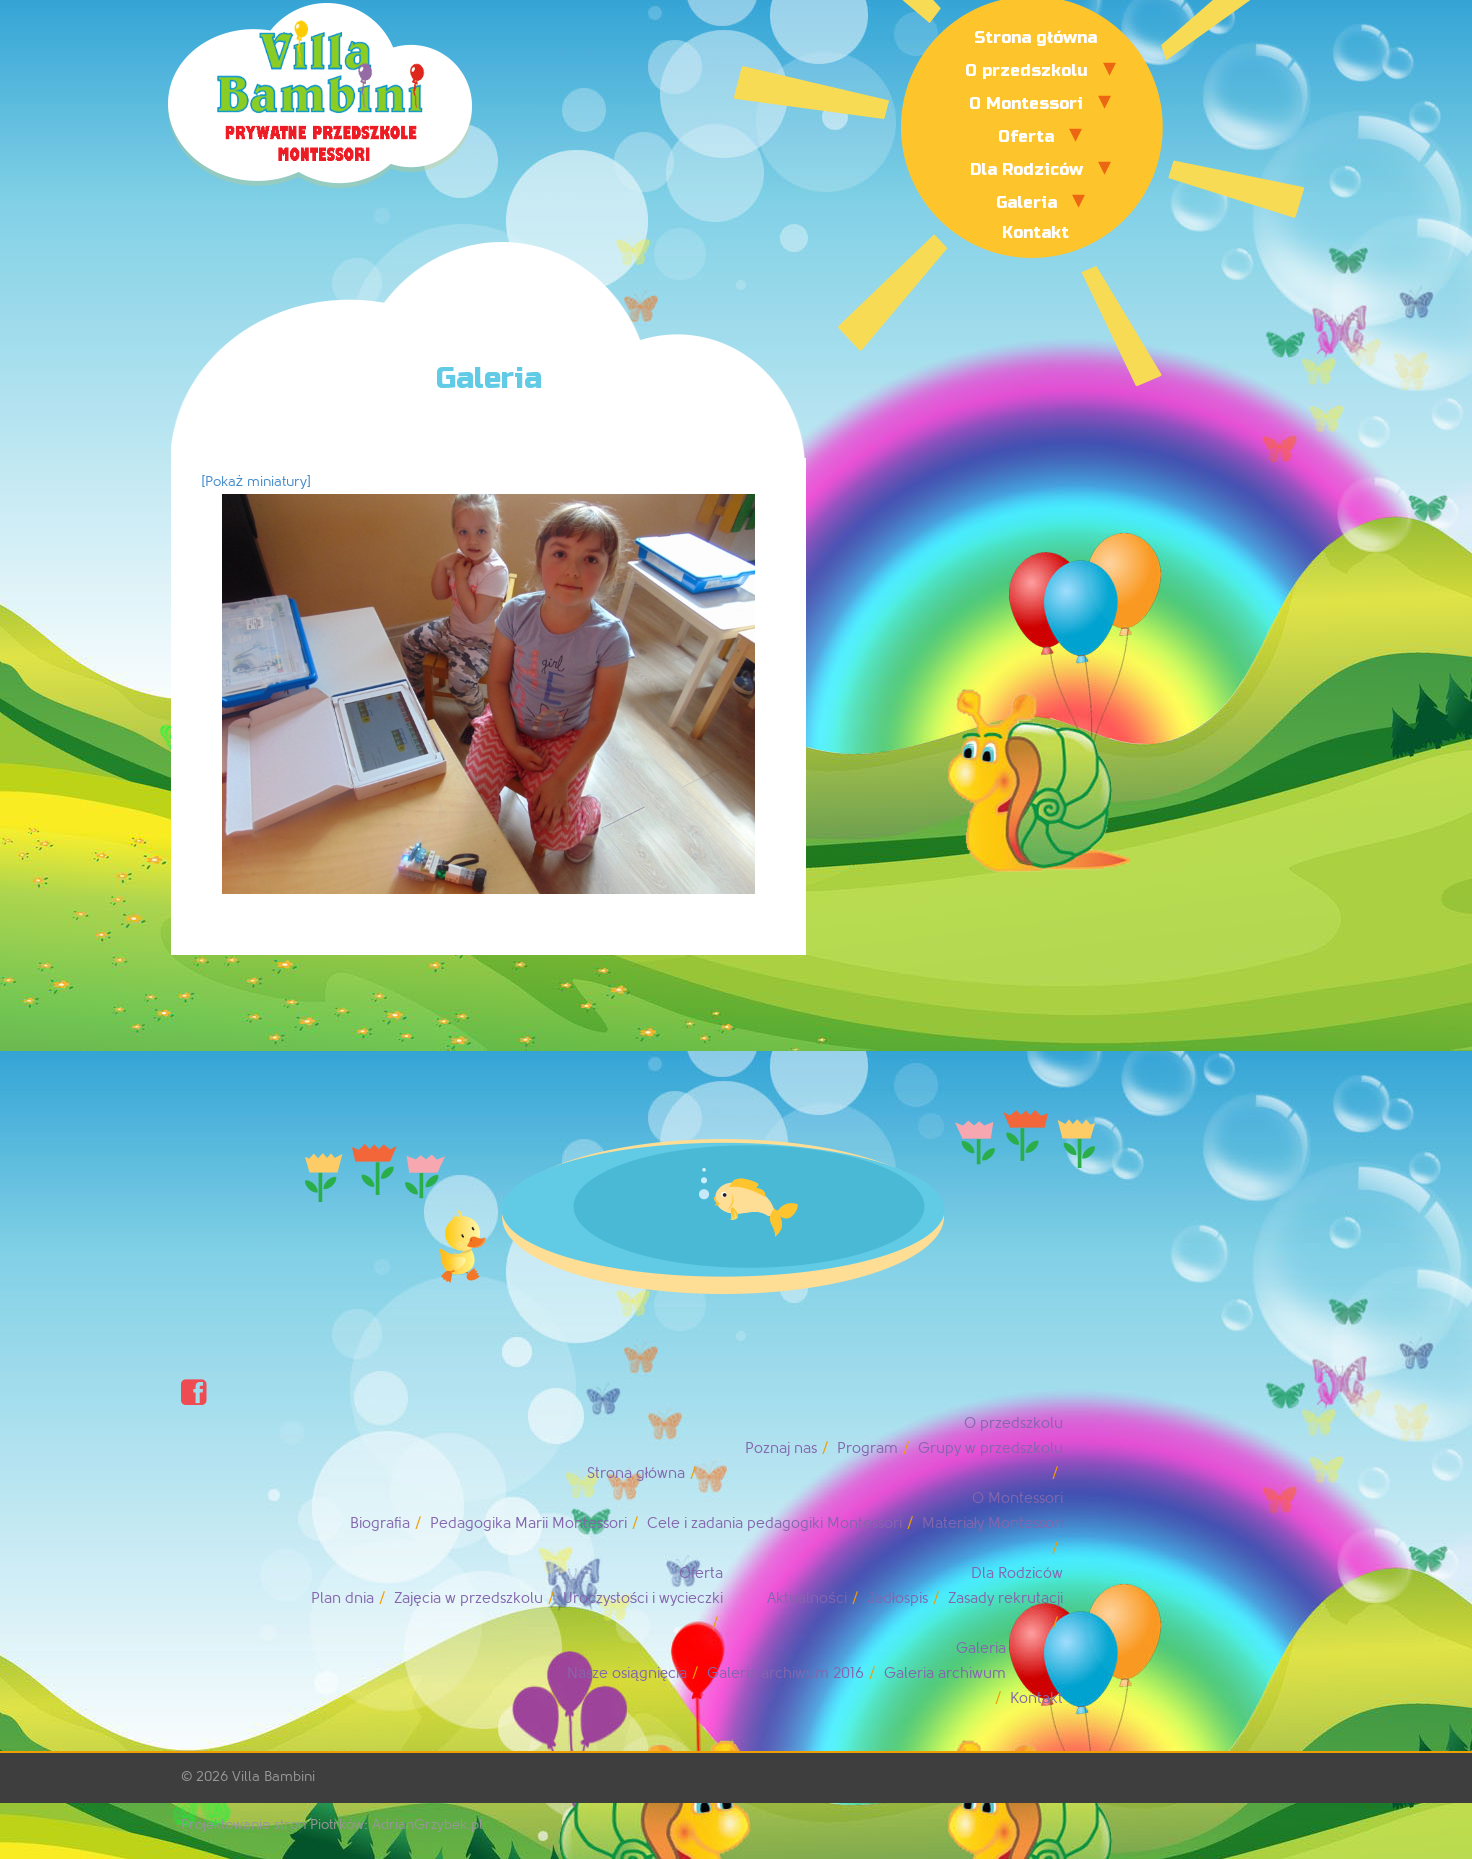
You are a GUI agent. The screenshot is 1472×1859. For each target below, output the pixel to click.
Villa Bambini (273, 1776)
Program (867, 1448)
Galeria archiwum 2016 (785, 1673)
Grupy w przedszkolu (990, 1448)
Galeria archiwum (945, 1673)
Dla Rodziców (1026, 169)
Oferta (1026, 136)
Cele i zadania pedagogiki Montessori (774, 1523)
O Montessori (1026, 103)
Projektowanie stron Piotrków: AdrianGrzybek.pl (332, 1824)
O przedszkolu (1026, 70)
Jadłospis (897, 1598)
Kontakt (1035, 232)
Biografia (380, 1523)
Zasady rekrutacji (1005, 1598)
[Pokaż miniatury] (256, 481)
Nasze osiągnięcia (627, 1673)
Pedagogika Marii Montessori (528, 1523)
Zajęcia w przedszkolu (468, 1598)
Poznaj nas (781, 1448)
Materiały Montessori (992, 1523)
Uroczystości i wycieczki (643, 1598)
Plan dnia (342, 1598)
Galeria (1026, 202)
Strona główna (1035, 37)
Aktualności (807, 1598)
